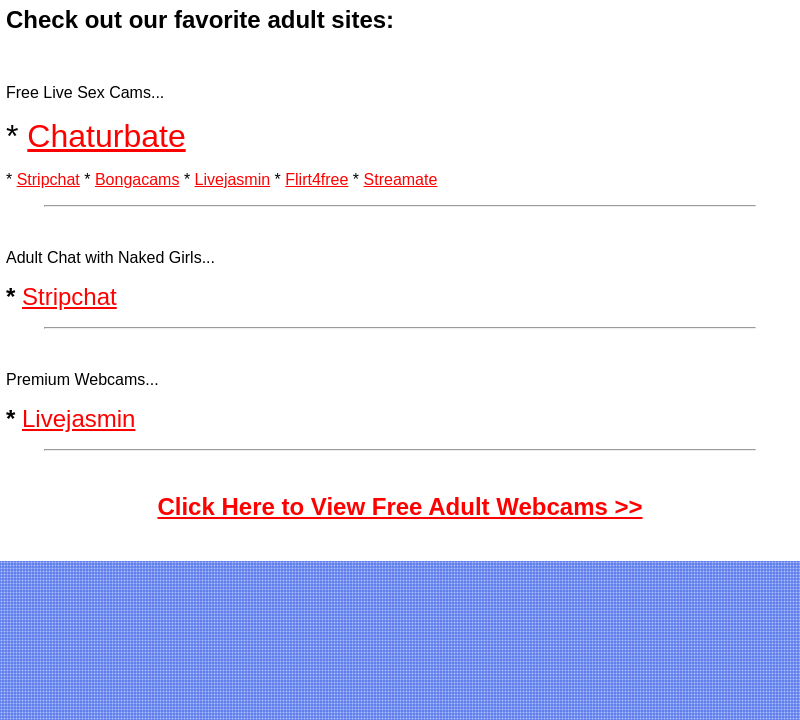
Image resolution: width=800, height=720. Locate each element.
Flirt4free (316, 179)
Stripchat (48, 179)
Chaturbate (106, 136)
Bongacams (137, 179)
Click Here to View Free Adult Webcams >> (399, 506)
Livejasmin (233, 179)
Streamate (401, 179)
